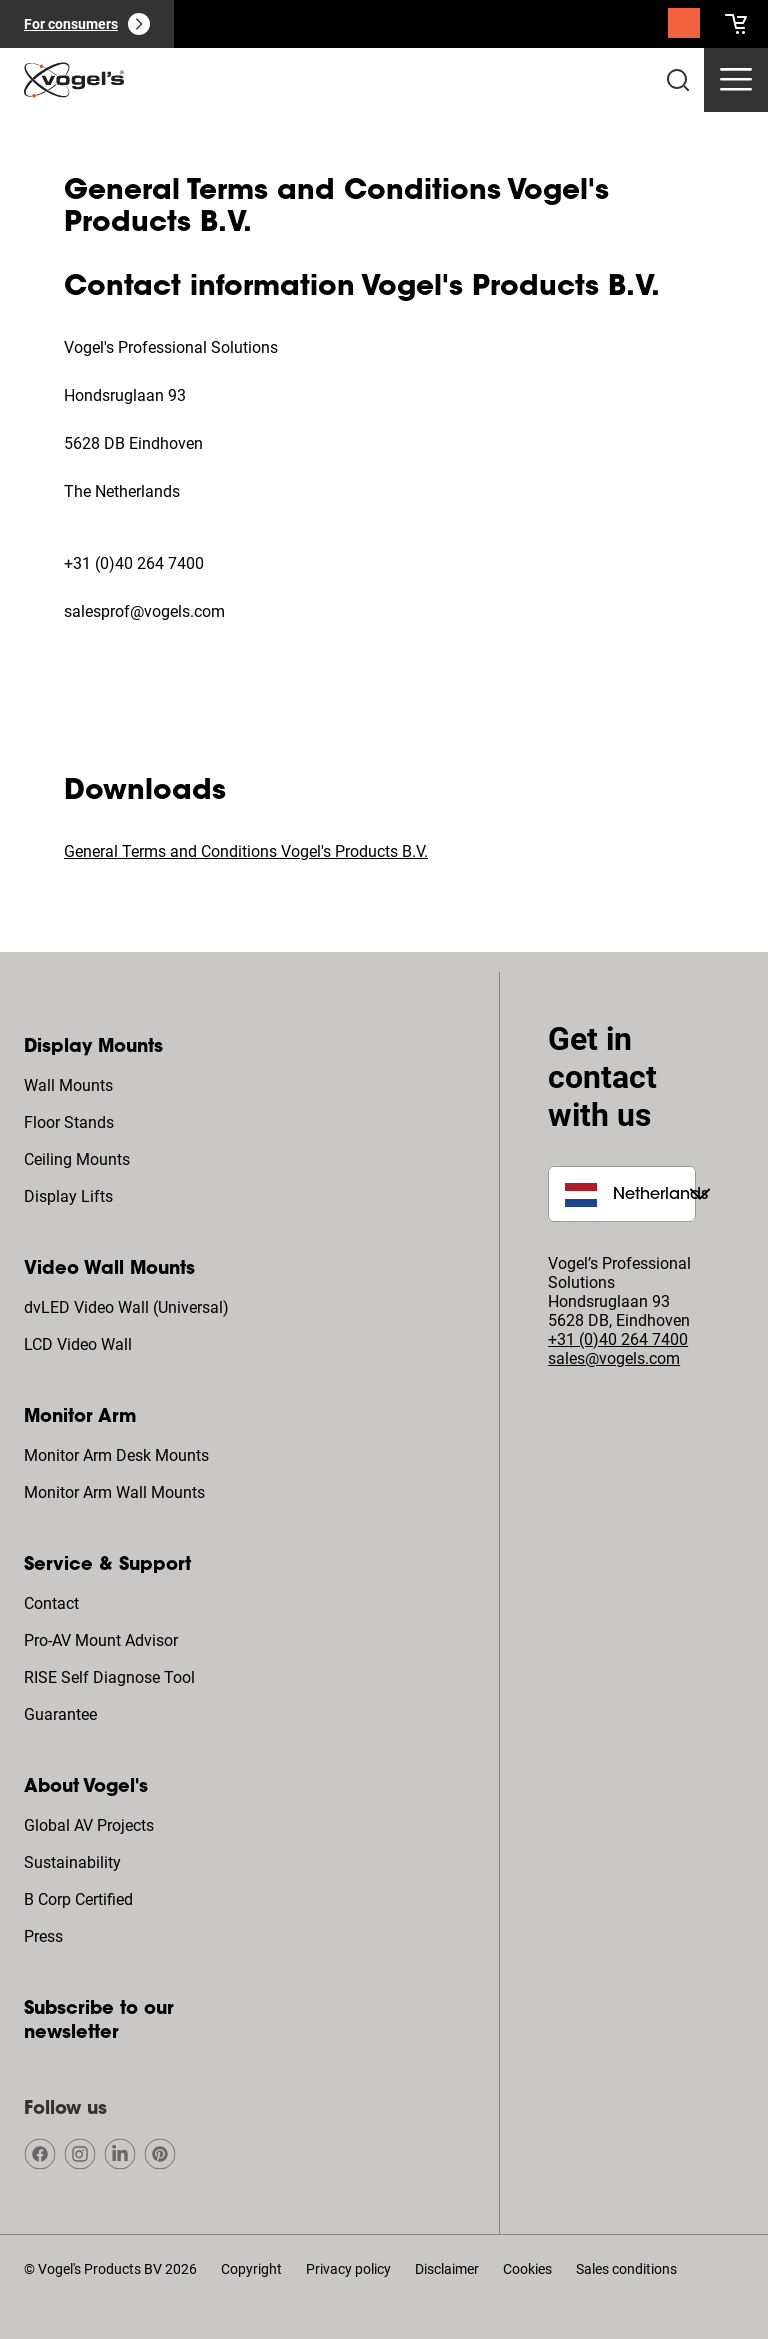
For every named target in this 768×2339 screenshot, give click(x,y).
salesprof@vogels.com (144, 611)
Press (43, 1936)
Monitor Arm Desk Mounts (116, 1455)
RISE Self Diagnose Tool (109, 1677)
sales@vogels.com (614, 1358)
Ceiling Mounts (77, 1159)
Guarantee (60, 1714)
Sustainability (72, 1862)
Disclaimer (447, 2269)
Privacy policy (348, 2269)
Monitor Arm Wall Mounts (114, 1492)
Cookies (527, 2269)
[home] (74, 80)
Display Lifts (68, 1196)
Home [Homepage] (45, 138)
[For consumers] (87, 24)
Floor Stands (69, 1122)
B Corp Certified (78, 1899)
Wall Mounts (68, 1085)
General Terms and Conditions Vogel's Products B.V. (246, 851)
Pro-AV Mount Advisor (101, 1640)
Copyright (251, 2269)
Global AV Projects (89, 1825)
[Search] (684, 28)
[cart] (736, 24)
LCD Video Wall (78, 1344)
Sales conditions (626, 2269)
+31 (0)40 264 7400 (134, 563)
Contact (51, 1603)
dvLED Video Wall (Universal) (126, 1307)
